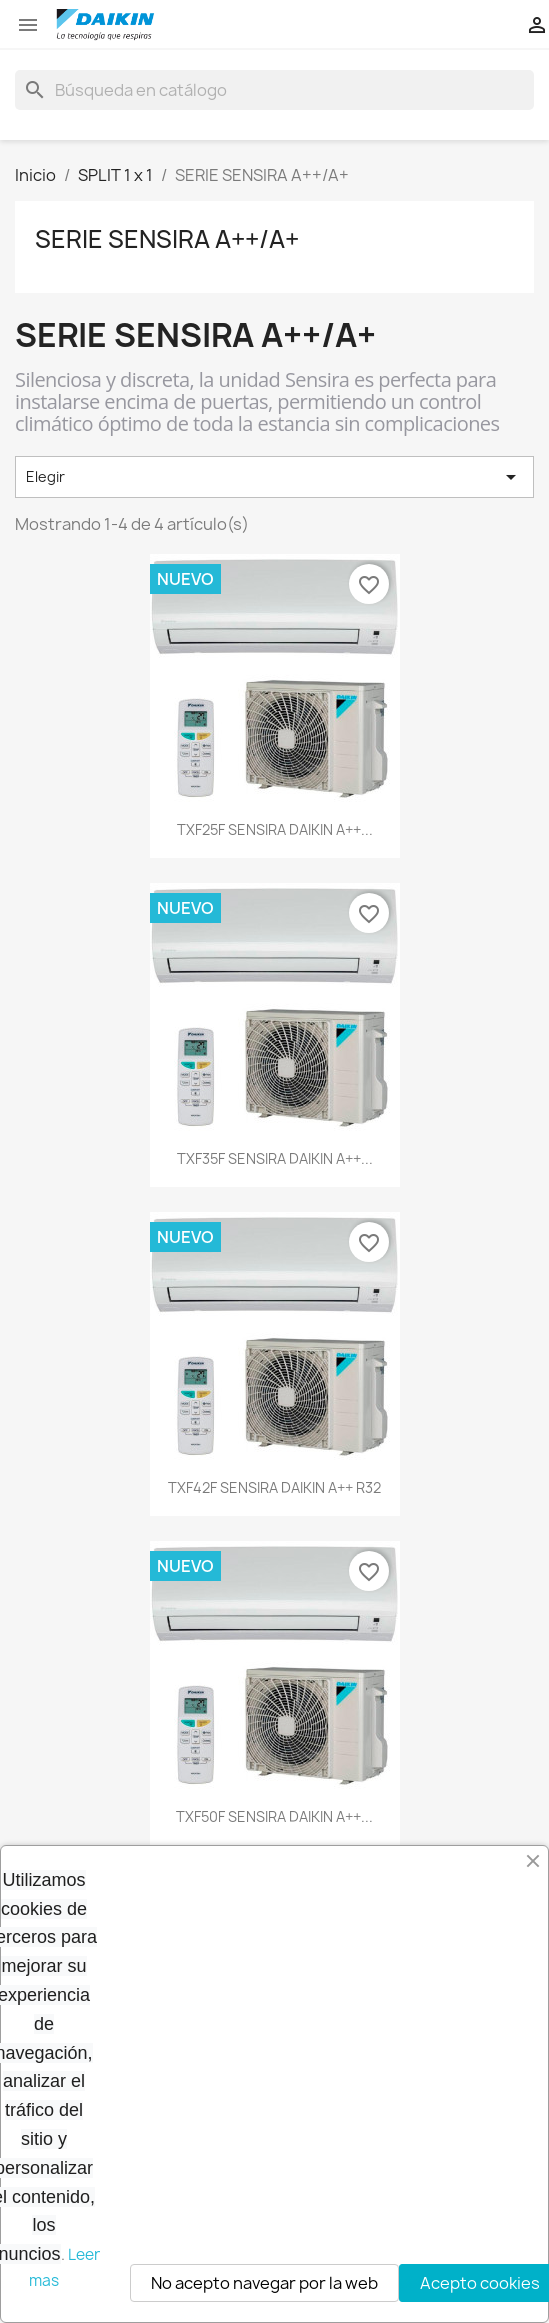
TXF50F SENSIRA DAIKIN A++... (274, 1816)
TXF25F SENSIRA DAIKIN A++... (275, 829)
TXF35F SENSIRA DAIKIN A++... (275, 1158)
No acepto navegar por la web (264, 2283)
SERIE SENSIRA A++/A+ (167, 239)
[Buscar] (274, 90)
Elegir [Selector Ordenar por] (274, 477)
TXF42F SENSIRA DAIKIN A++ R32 (274, 1487)
